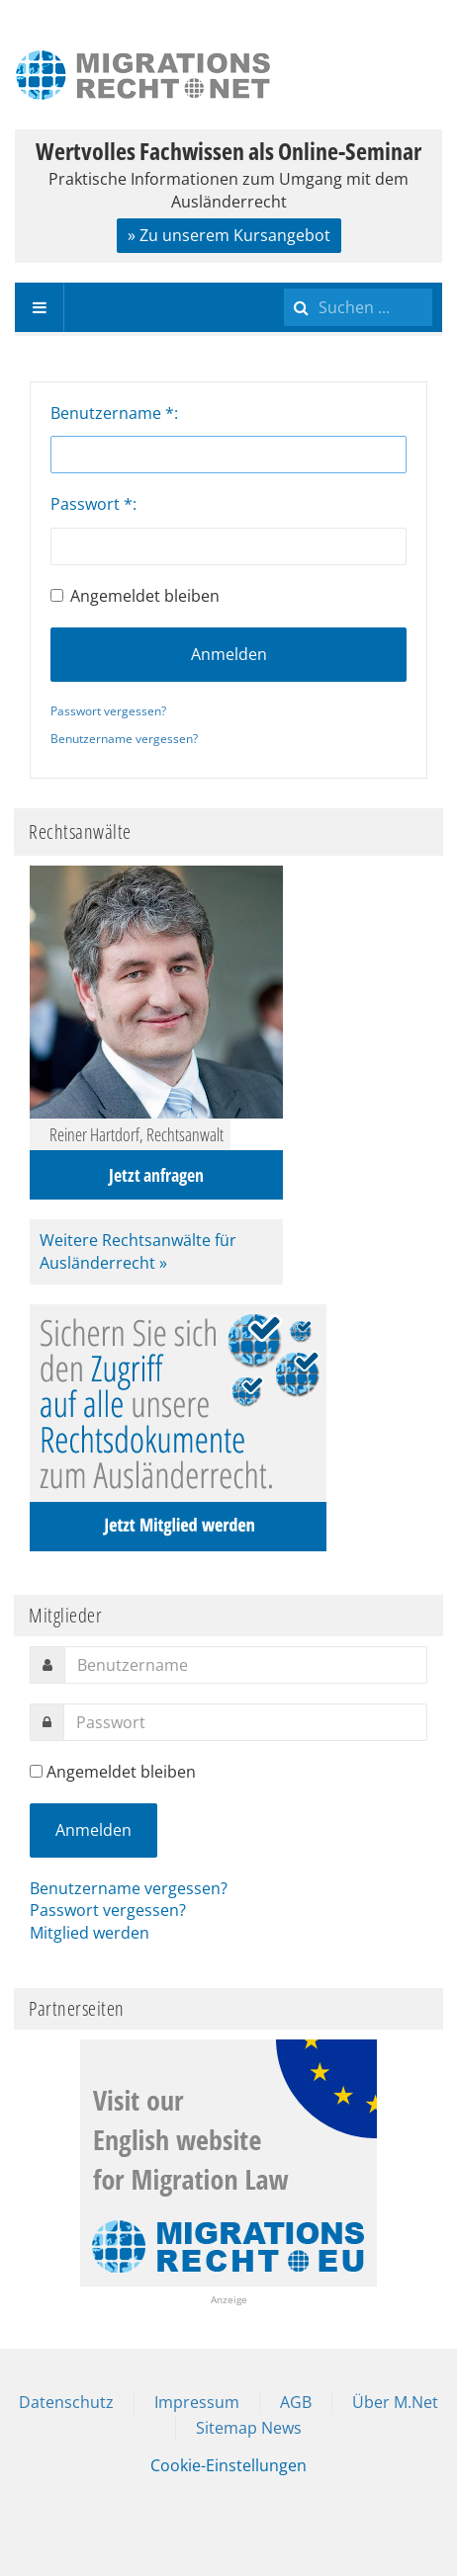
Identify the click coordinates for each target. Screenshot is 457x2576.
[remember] (36, 1771)
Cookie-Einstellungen (228, 2465)
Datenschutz (66, 2402)
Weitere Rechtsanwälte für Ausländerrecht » (138, 1251)
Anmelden (229, 654)
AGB (296, 2402)
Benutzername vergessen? (124, 738)
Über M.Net (395, 2402)
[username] (245, 1665)
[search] (358, 307)
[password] (245, 1722)
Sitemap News (249, 2428)
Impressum (196, 2402)
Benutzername (112, 413)
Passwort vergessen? (108, 711)
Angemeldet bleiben (135, 596)
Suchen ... (284, 283)
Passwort (91, 504)
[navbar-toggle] (39, 307)
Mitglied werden (89, 1933)
